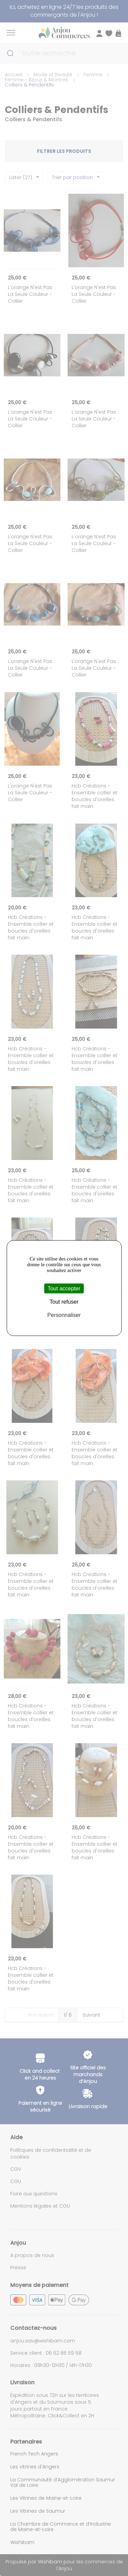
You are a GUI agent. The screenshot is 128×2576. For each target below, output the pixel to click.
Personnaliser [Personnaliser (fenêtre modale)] (64, 1315)
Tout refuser (63, 1302)
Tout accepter (63, 1288)
